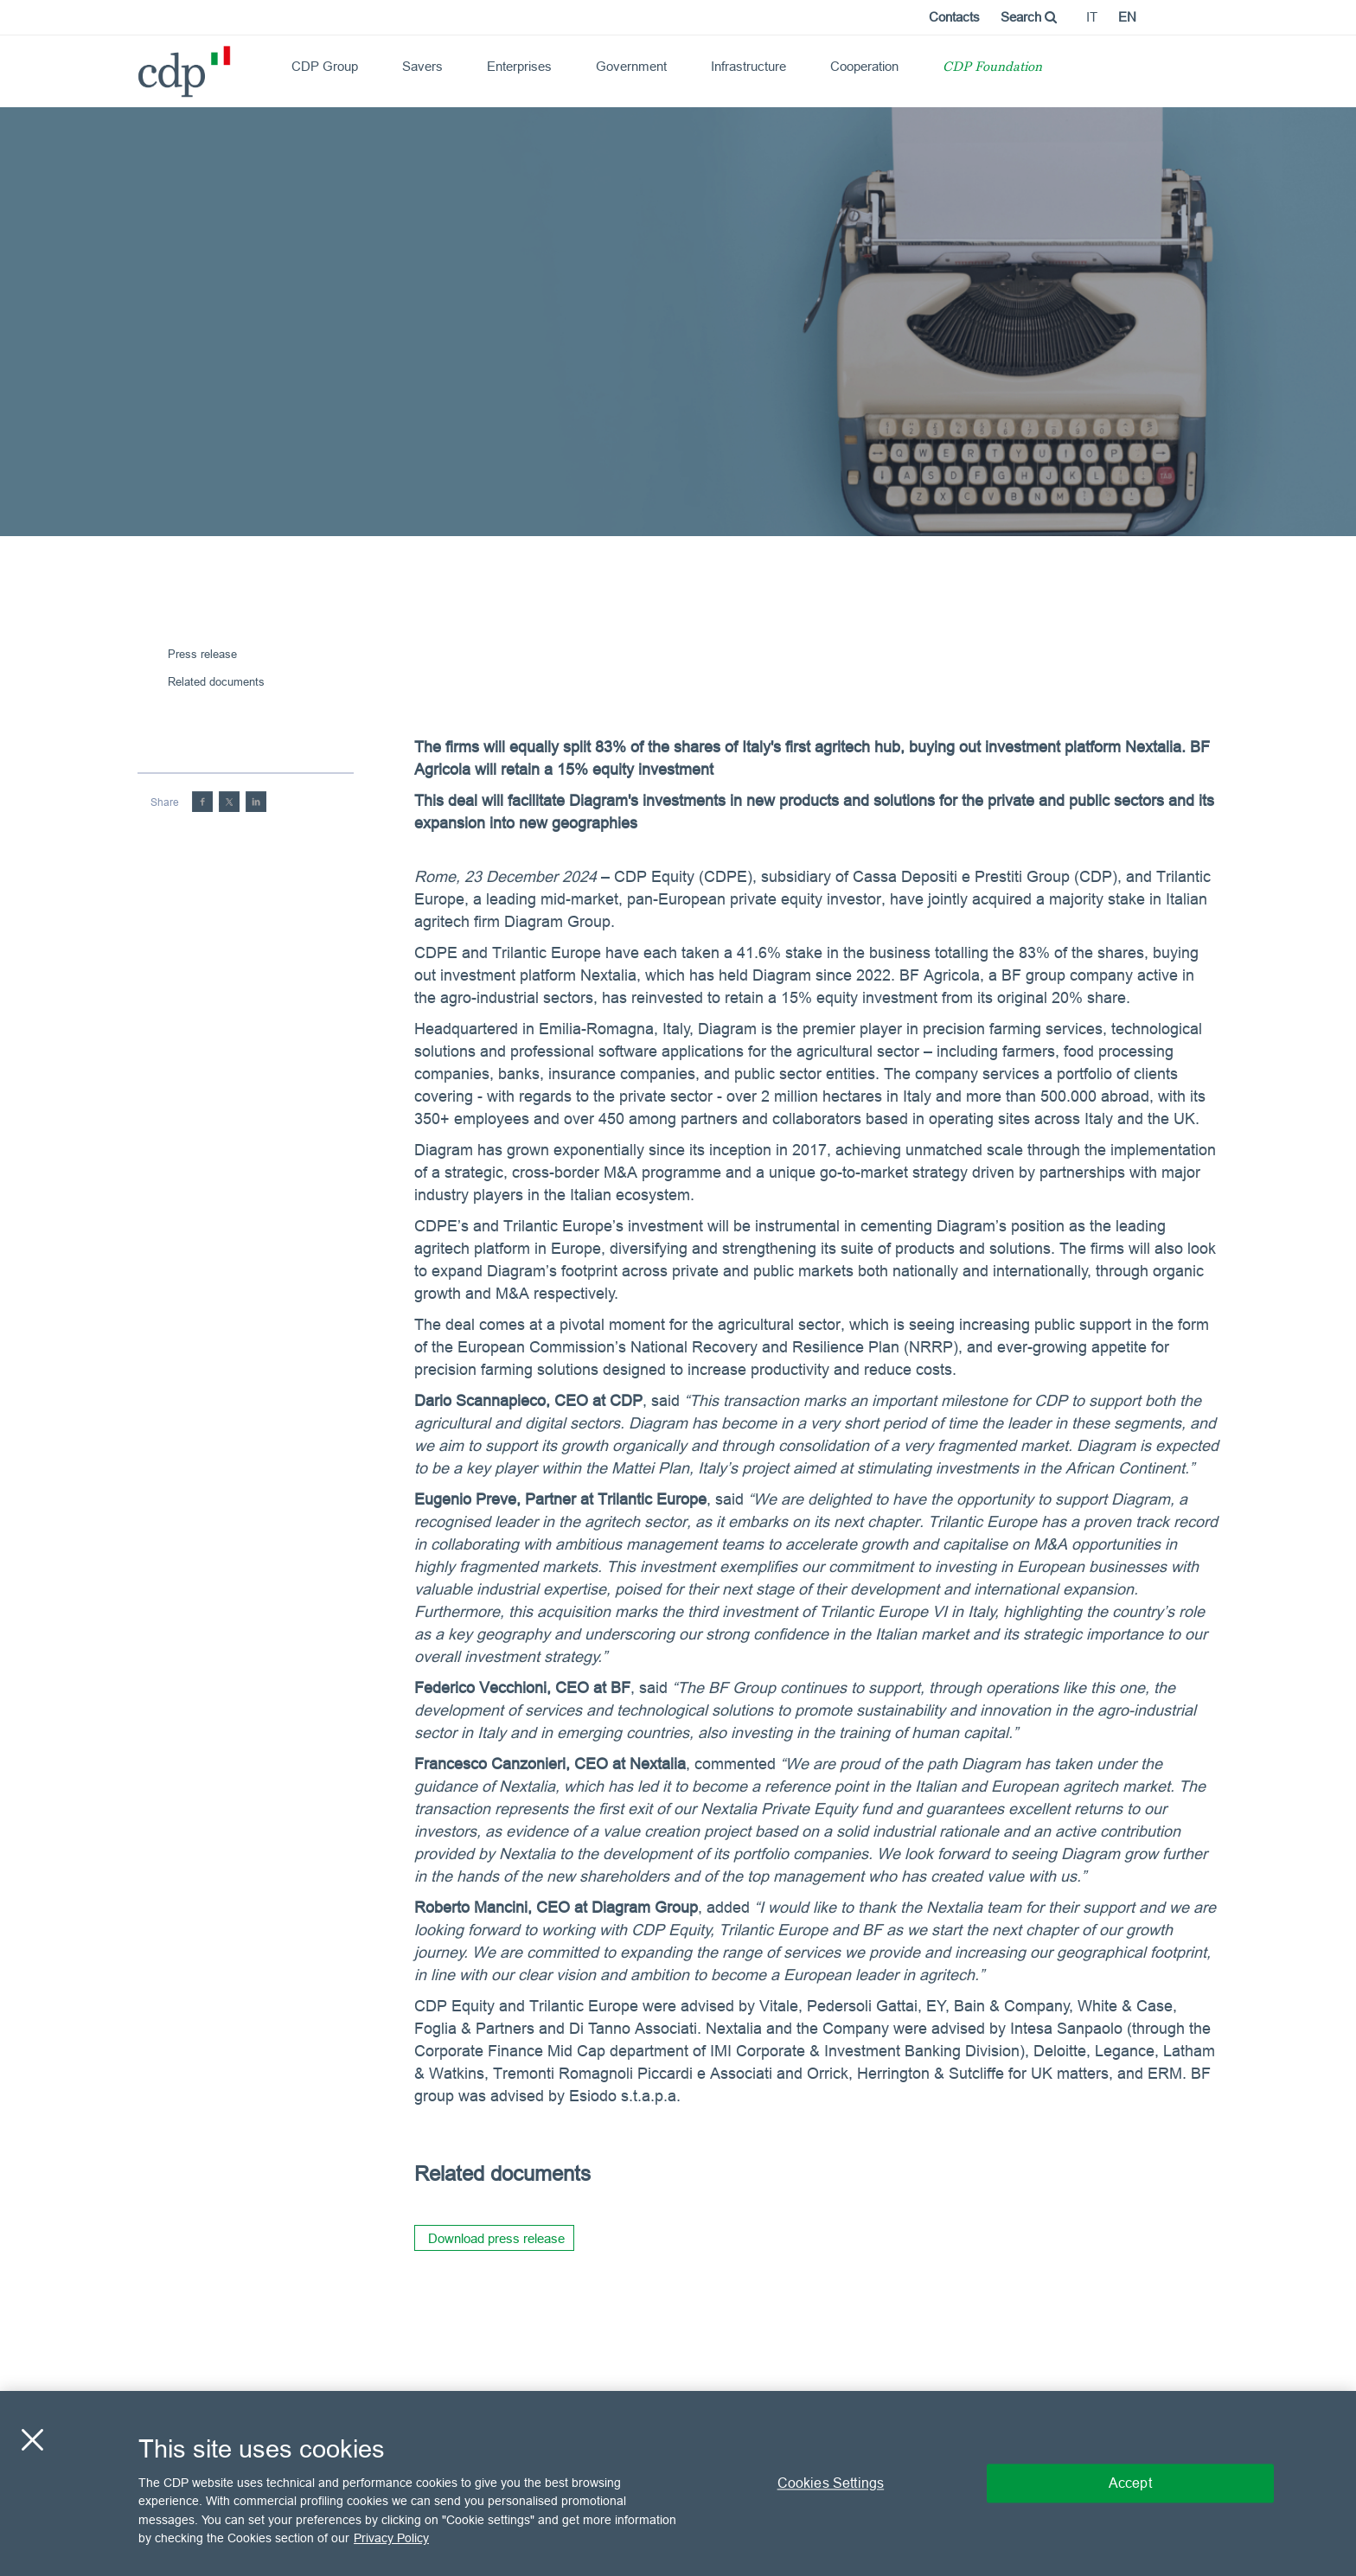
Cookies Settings (831, 2482)
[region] (678, 2483)
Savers (422, 66)
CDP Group (324, 66)
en (1127, 17)
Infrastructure (748, 66)
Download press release (496, 2238)
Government (631, 66)
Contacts (954, 17)
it (1091, 17)
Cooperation (864, 66)
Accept (1130, 2482)
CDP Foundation (992, 67)
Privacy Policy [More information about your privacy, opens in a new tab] (391, 2538)
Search (1029, 17)
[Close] (32, 2439)
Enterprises (519, 66)
